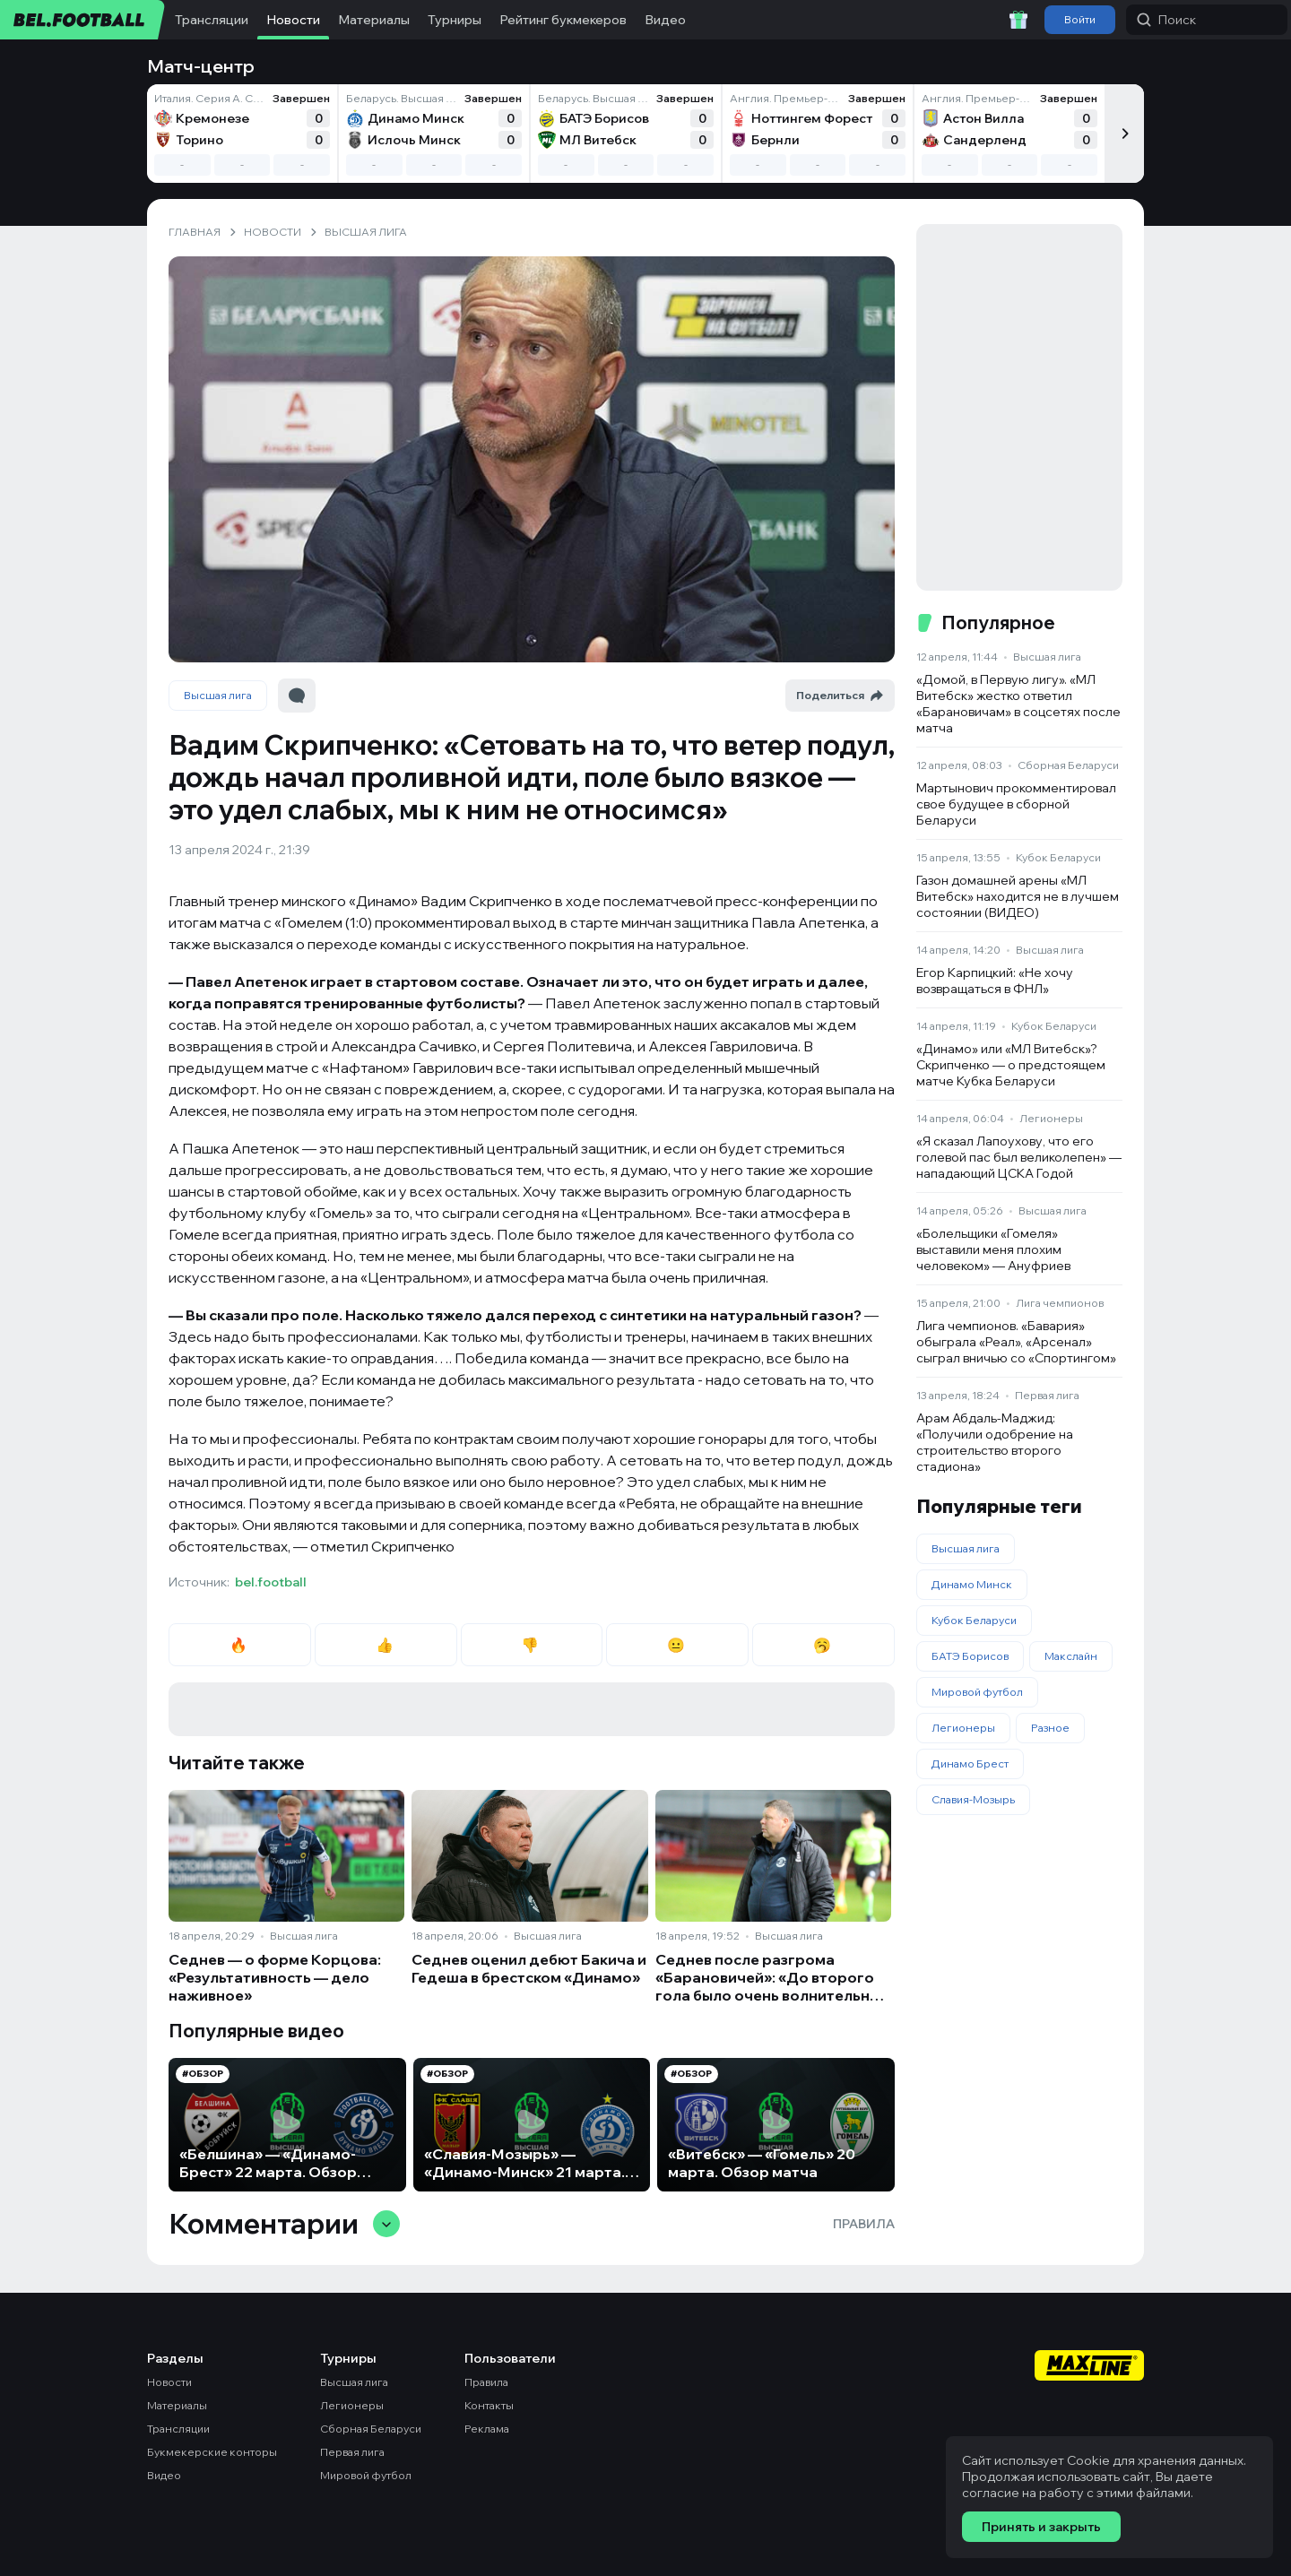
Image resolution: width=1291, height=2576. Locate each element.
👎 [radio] (531, 1645)
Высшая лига (218, 695)
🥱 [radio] (823, 1645)
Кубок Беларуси (1058, 857)
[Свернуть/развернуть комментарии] (386, 2223)
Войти (1080, 19)
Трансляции (211, 20)
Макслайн (1070, 1656)
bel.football (271, 1582)
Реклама (486, 2428)
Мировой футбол (977, 1692)
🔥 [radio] (240, 1645)
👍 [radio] (386, 1645)
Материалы (374, 20)
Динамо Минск (971, 1584)
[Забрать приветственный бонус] (1018, 19)
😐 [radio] (677, 1645)
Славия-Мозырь (973, 1799)
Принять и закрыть (1041, 2527)
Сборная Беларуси (1068, 765)
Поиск (1166, 20)
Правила (864, 2224)
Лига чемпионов (1060, 1303)
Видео (665, 20)
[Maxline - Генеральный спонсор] (1089, 2367)
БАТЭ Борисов (970, 1656)
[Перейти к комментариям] (297, 696)
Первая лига (1047, 1395)
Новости (293, 20)
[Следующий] (1124, 133)
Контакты (489, 2405)
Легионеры (1051, 1118)
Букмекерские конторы (212, 2452)
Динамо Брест (970, 1763)
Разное (1050, 1727)
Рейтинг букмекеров (563, 20)
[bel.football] (83, 19)
